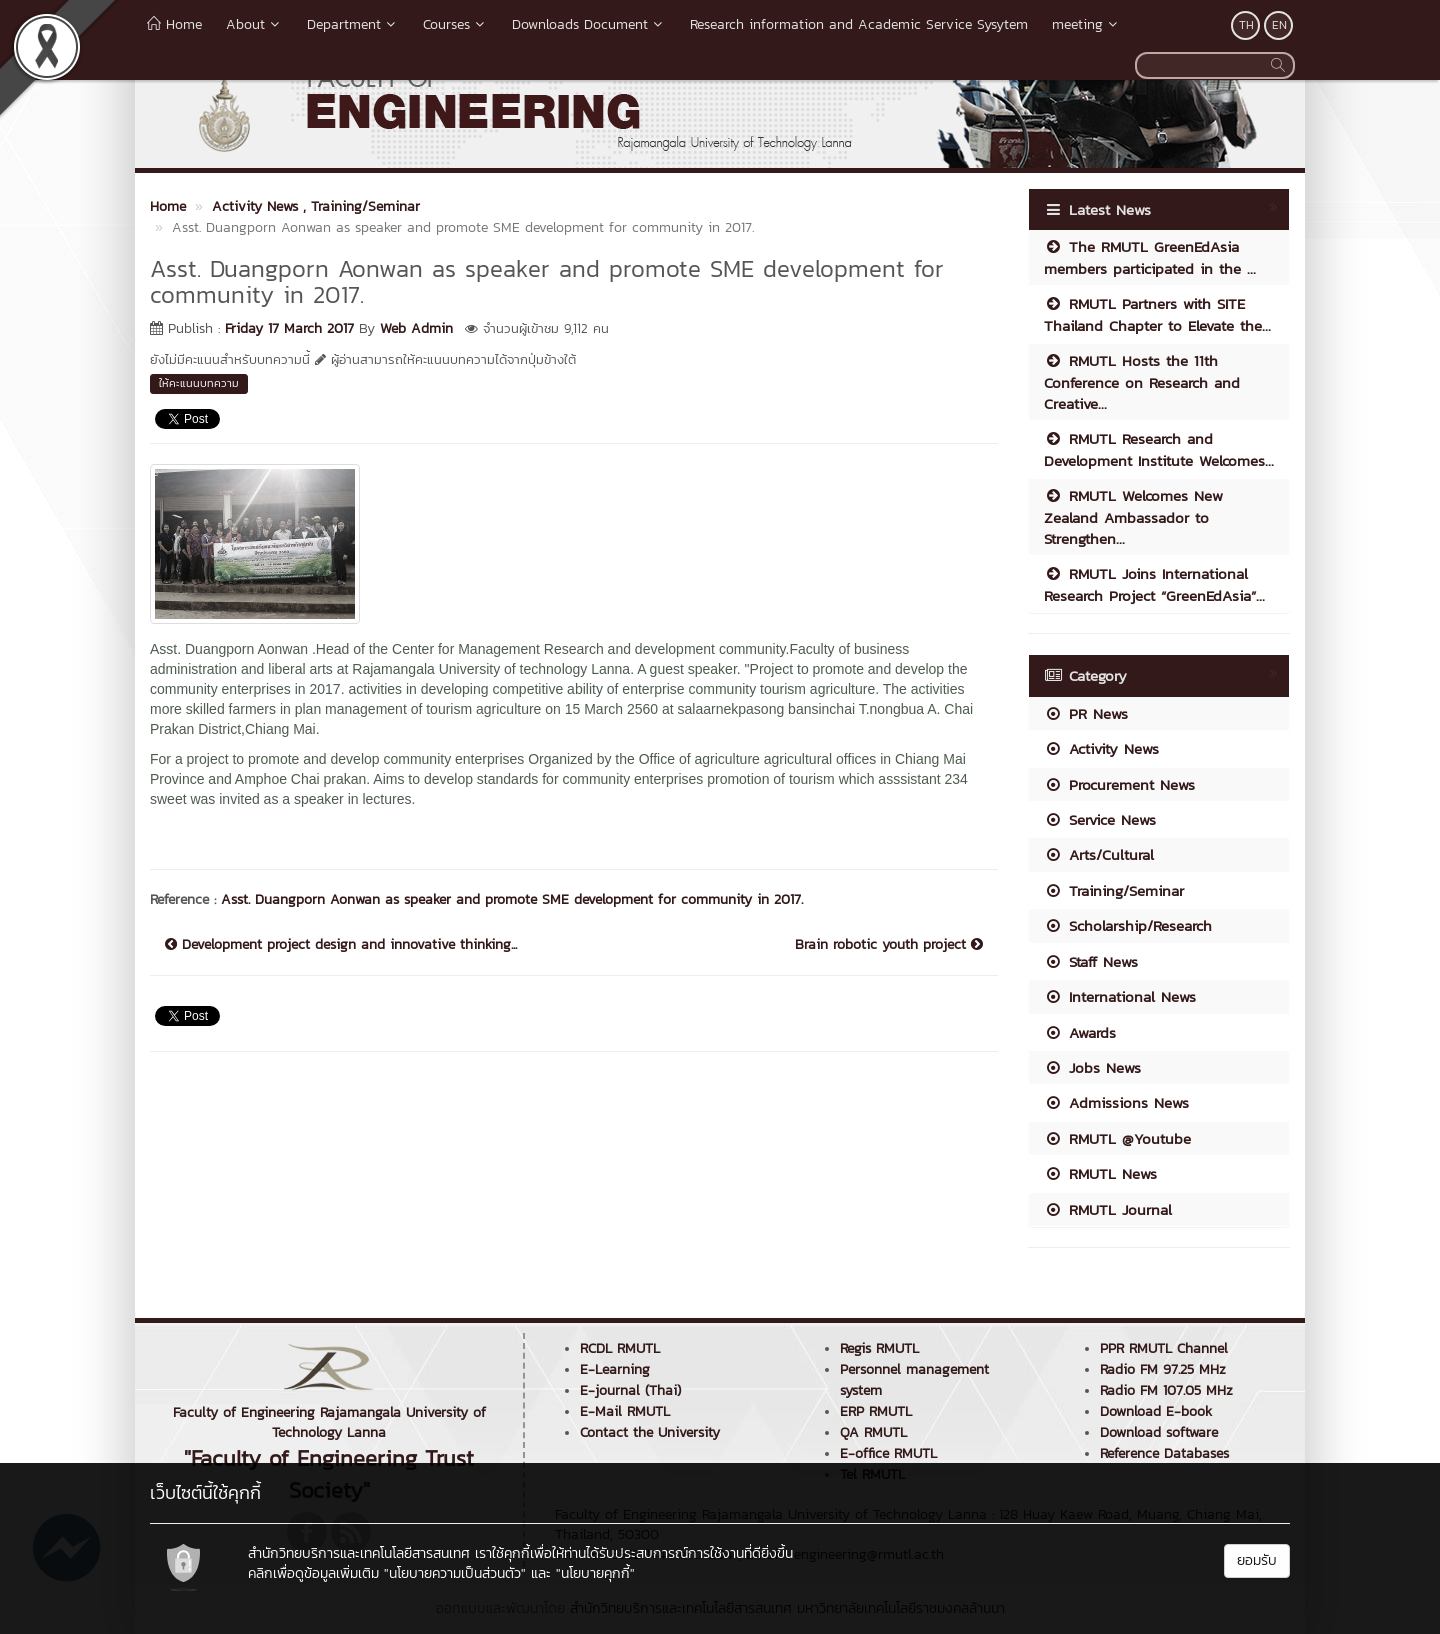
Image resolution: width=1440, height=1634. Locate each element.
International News (1120, 996)
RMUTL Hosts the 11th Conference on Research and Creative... (1142, 382)
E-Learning (615, 1369)
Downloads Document (589, 24)
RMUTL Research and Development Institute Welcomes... (1159, 449)
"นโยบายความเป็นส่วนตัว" (455, 1573)
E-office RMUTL (888, 1453)
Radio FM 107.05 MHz (1166, 1390)
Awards (1080, 1032)
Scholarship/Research (1128, 925)
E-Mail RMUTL (625, 1411)
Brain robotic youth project (889, 945)
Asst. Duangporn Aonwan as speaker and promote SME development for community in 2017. (512, 899)
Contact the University (650, 1432)
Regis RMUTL (879, 1348)
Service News (1100, 819)
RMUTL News (1100, 1173)
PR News (1086, 713)
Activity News (1101, 748)
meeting (1086, 24)
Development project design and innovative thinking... (341, 945)
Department (353, 24)
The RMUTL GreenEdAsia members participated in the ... (1150, 257)
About (254, 24)
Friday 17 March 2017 (289, 328)
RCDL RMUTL (620, 1348)
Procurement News (1119, 784)
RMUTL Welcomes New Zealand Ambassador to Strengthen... (1133, 517)
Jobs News (1092, 1067)
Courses (455, 24)
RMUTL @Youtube (1117, 1138)
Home (174, 24)
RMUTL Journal (1108, 1209)
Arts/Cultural (1099, 854)
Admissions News (1116, 1102)
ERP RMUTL (876, 1411)
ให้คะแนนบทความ (199, 383)
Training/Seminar (1114, 890)
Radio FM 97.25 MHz (1163, 1369)
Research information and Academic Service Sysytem (859, 24)
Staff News (1091, 961)
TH (1246, 25)
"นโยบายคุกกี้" (595, 1573)
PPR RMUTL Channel (1164, 1348)
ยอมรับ (1257, 1560)
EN (1279, 25)
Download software (1159, 1432)
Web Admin (416, 328)
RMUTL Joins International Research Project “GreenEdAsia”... (1154, 584)
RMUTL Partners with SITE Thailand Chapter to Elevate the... (1157, 314)
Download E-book (1156, 1411)
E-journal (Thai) (630, 1390)
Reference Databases (1164, 1453)
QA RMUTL (873, 1432)
